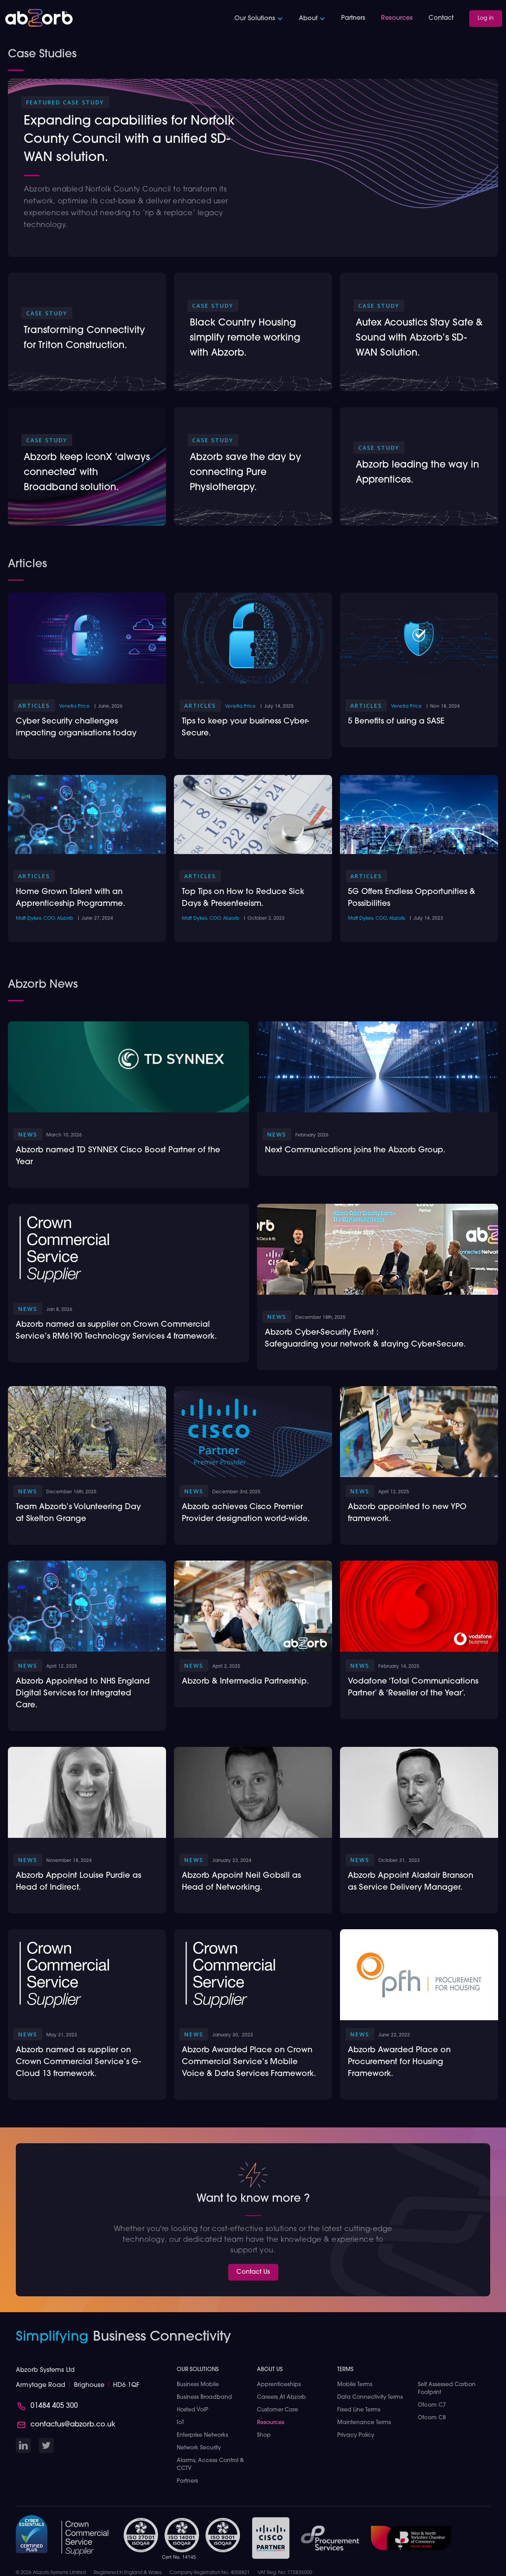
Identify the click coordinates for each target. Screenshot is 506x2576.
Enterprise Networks (202, 2435)
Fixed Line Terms (358, 2410)
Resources (397, 18)
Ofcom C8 (432, 2418)
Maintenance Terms (364, 2423)
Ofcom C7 (432, 2405)
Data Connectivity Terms (370, 2397)
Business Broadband (204, 2397)
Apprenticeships (279, 2385)
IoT (180, 2423)
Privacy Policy (355, 2435)
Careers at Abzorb (281, 2397)
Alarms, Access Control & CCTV (210, 2465)
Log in (486, 18)
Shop (264, 2435)
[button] (259, 19)
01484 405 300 (54, 2406)
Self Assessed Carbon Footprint (447, 2389)
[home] (39, 18)
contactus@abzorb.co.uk (72, 2424)
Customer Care (277, 2410)
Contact (441, 18)
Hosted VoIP (192, 2410)
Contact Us (253, 2272)
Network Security (199, 2448)
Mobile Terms (354, 2385)
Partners (353, 18)
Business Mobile (198, 2385)
